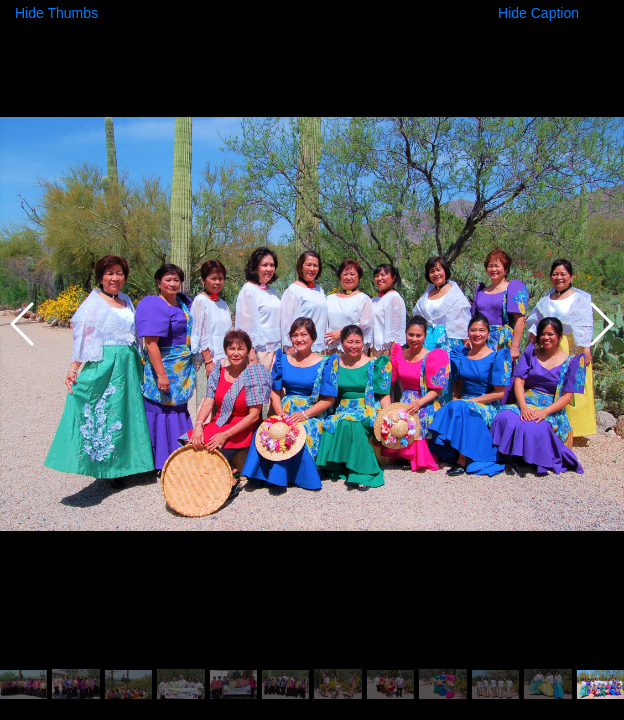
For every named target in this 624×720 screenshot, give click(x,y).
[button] (600, 324)
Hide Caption (538, 13)
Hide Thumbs (56, 13)
